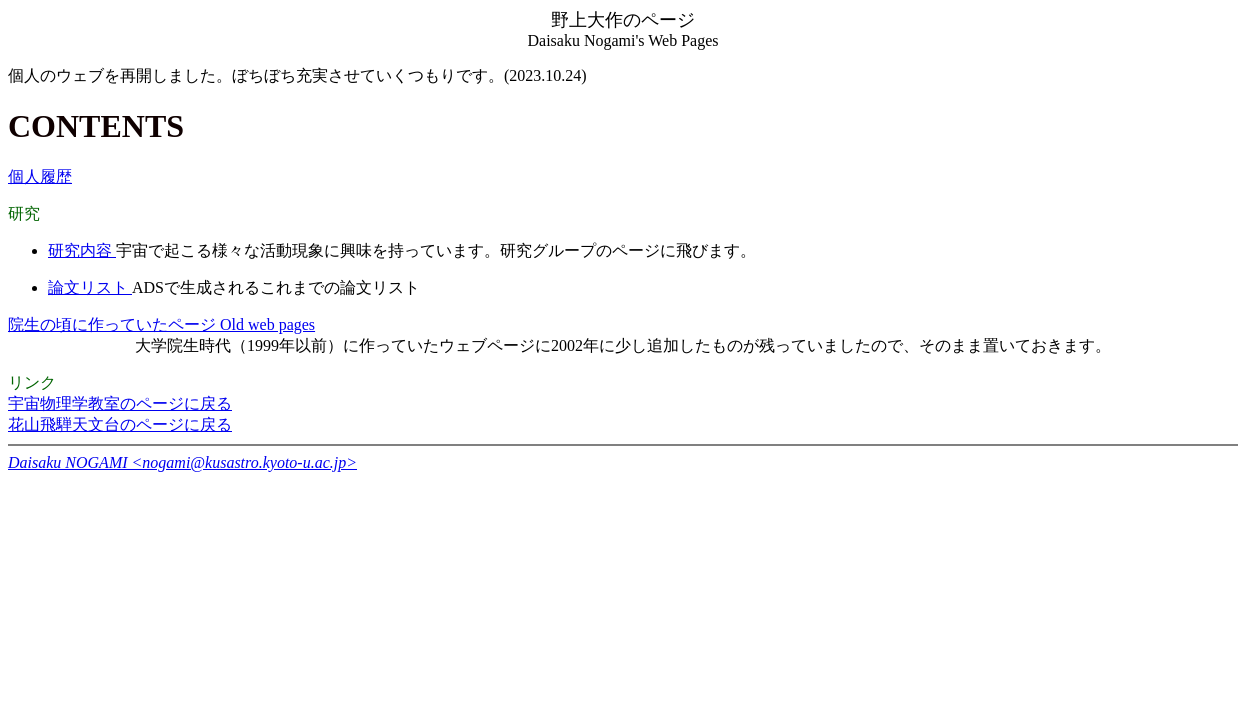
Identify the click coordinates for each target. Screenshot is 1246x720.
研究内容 (82, 250)
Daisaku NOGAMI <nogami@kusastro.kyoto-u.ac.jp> (182, 462)
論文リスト (90, 287)
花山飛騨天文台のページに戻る (120, 424)
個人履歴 (40, 176)
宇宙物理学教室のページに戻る (120, 403)
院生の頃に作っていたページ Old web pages (161, 324)
